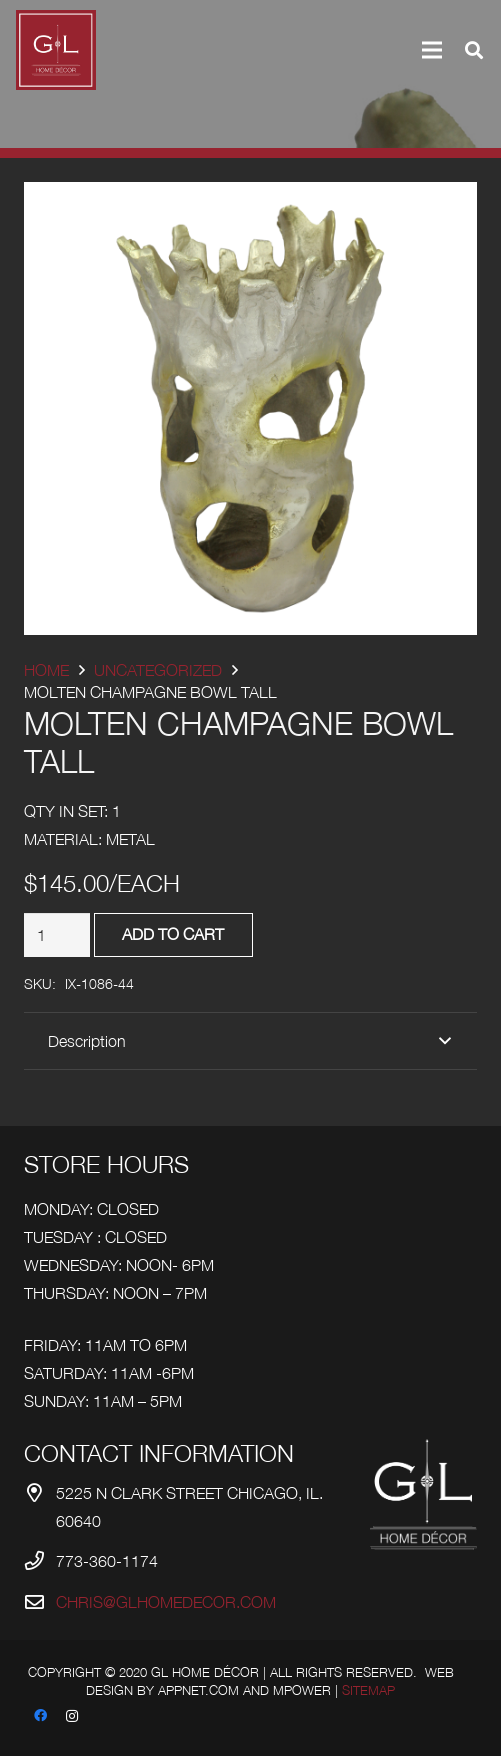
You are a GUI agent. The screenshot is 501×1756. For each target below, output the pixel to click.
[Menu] (432, 50)
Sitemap (368, 1690)
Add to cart (173, 934)
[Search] (474, 50)
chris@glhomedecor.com (166, 1602)
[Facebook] (40, 1716)
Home (46, 670)
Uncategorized (158, 670)
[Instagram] (72, 1716)
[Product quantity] (57, 935)
